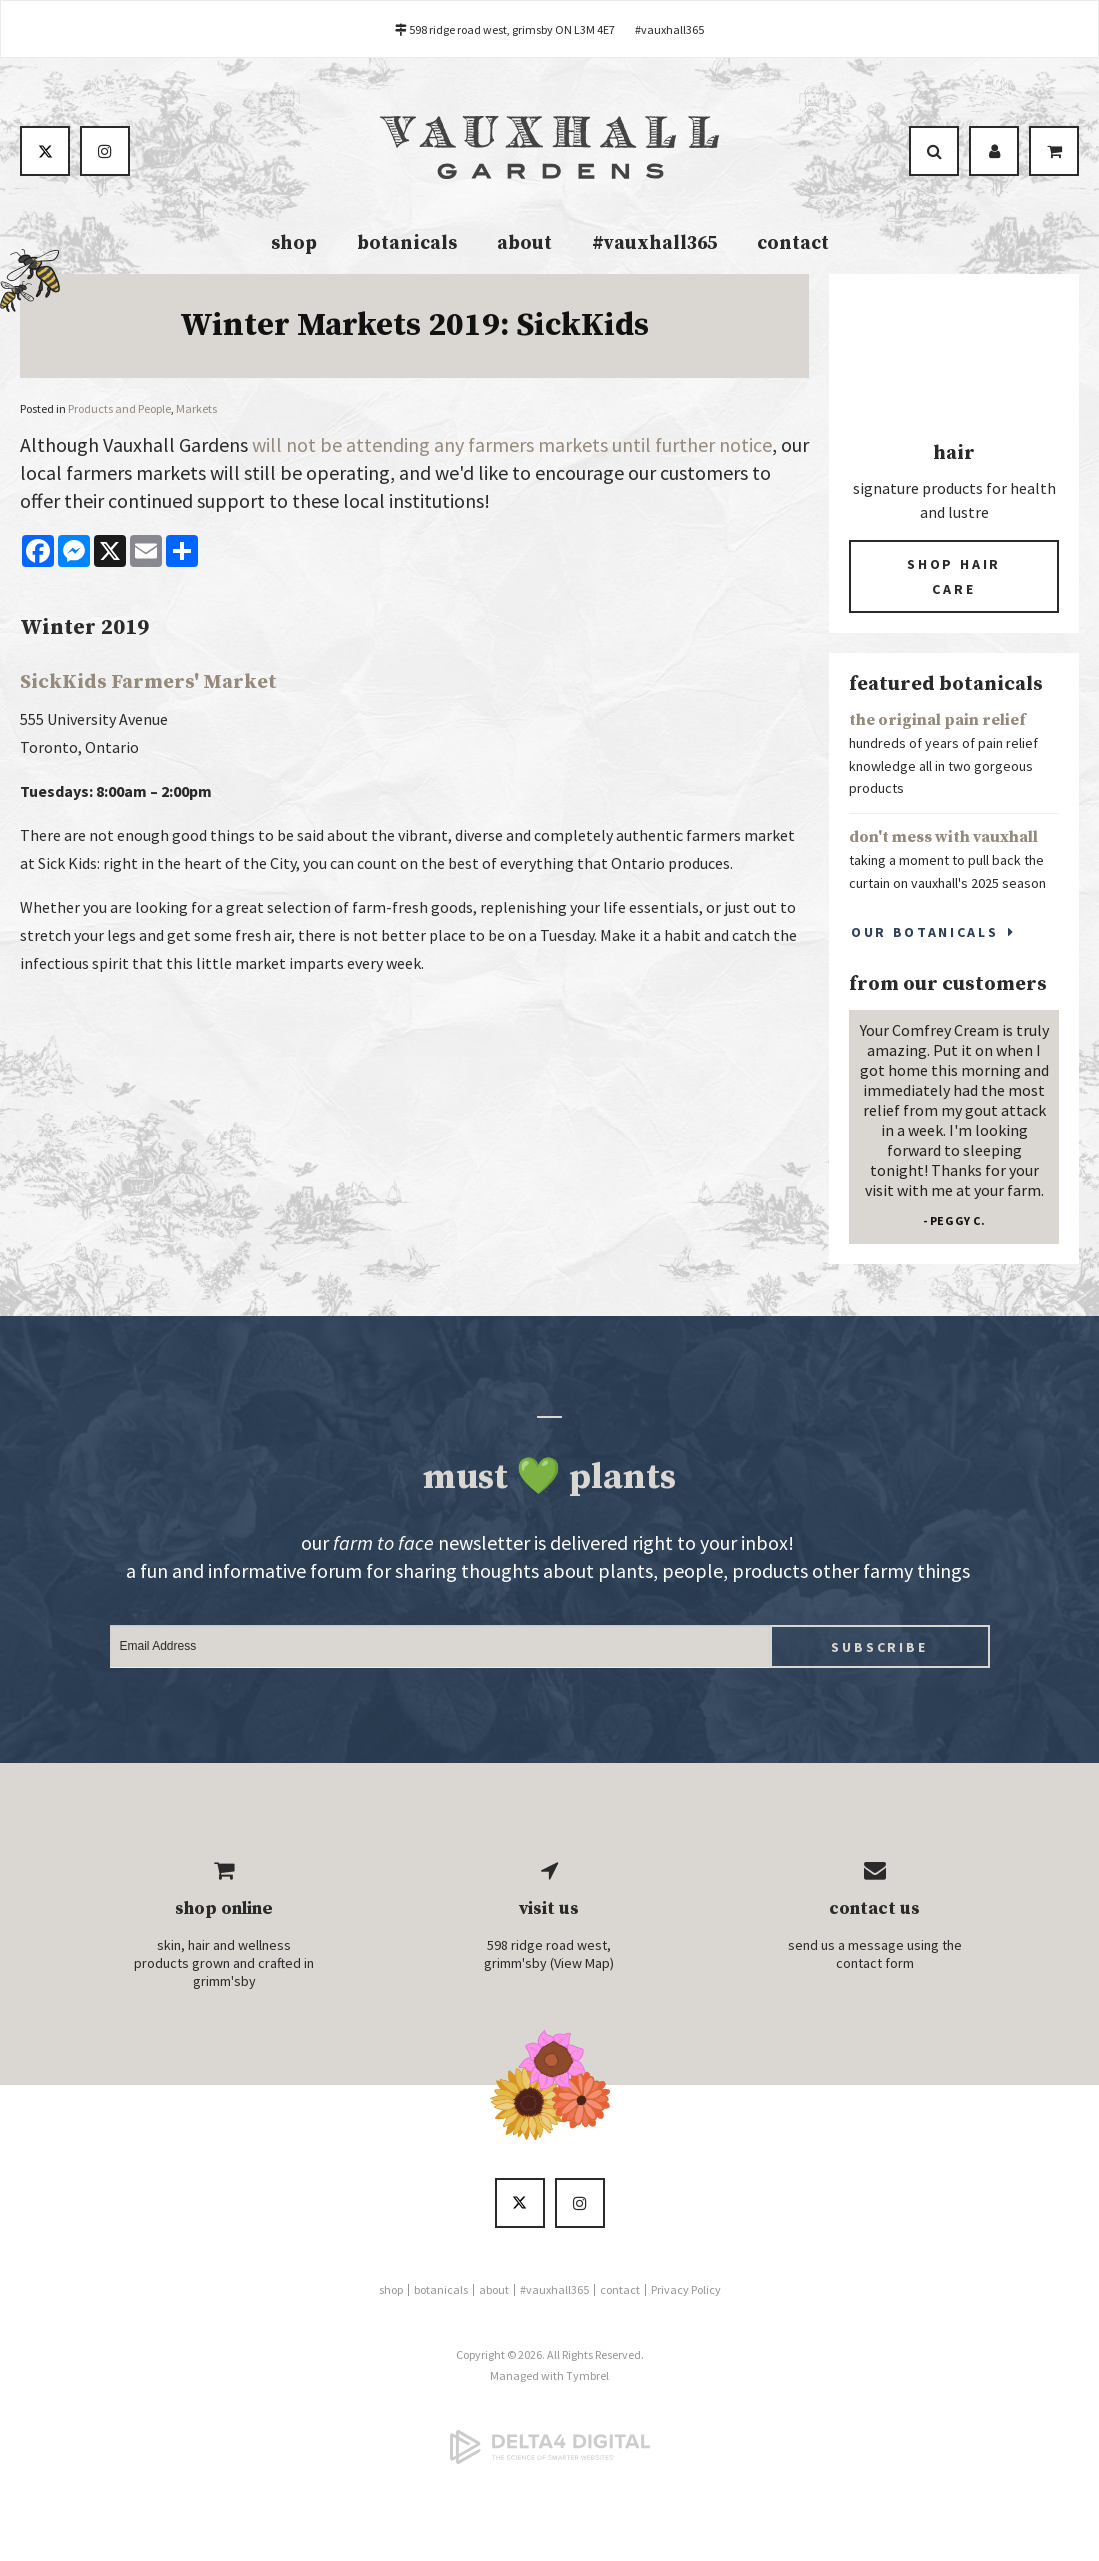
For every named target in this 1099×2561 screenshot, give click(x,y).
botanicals (407, 245)
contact (793, 245)
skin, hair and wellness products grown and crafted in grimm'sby (224, 1965)
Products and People (119, 410)
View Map (582, 1965)
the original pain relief (937, 722)
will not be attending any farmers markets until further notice (512, 446)
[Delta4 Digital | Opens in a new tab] (549, 2449)
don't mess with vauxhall (943, 839)
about (524, 245)
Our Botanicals (924, 934)
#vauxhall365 (669, 29)
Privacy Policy (686, 2291)
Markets (196, 410)
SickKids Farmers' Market (148, 684)
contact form (875, 1965)
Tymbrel (587, 2377)
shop (294, 245)
